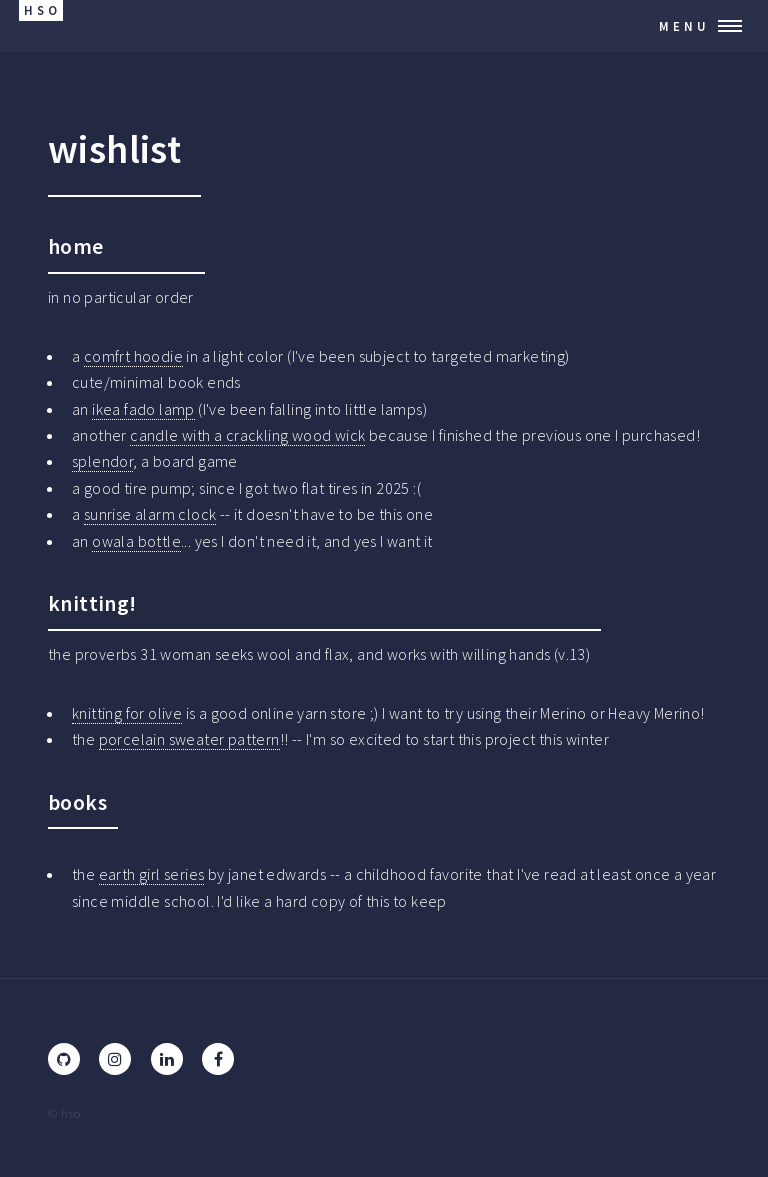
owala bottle (136, 541)
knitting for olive (127, 713)
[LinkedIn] (167, 1059)
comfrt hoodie (133, 356)
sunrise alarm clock (150, 514)
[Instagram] (115, 1059)
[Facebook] (218, 1059)
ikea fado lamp (143, 409)
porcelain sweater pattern (189, 739)
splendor (102, 461)
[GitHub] (64, 1059)
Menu (684, 26)
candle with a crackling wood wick (247, 435)
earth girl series (152, 874)
